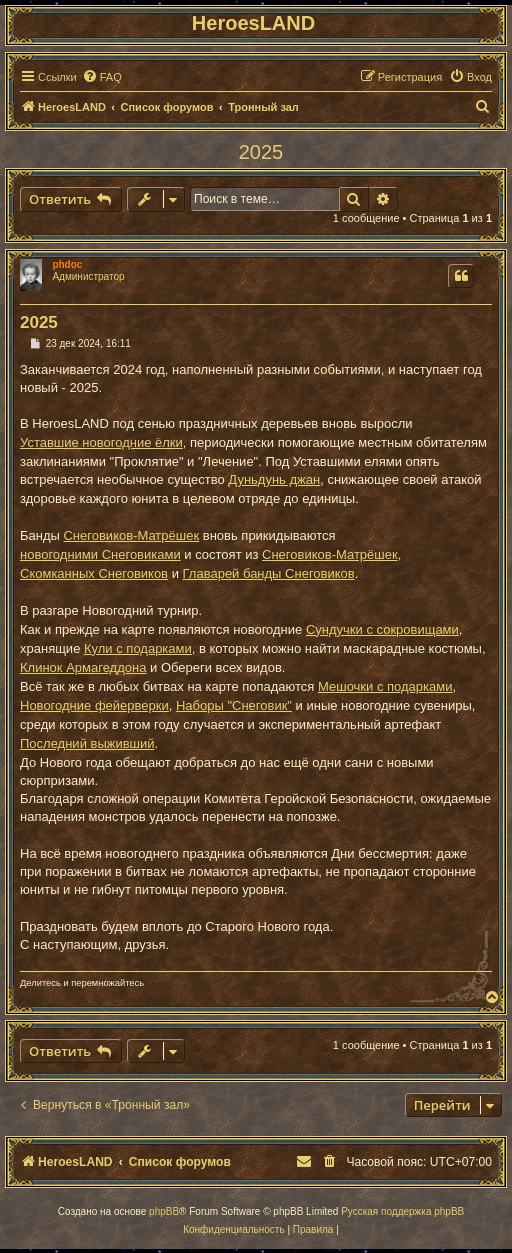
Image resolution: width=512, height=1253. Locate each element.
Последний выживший (87, 743)
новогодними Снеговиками (100, 554)
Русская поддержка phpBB (402, 1211)
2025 (261, 152)
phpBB (164, 1211)
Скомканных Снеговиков (94, 573)
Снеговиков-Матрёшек (131, 535)
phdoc (67, 264)
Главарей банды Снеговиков (269, 573)
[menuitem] (102, 77)
